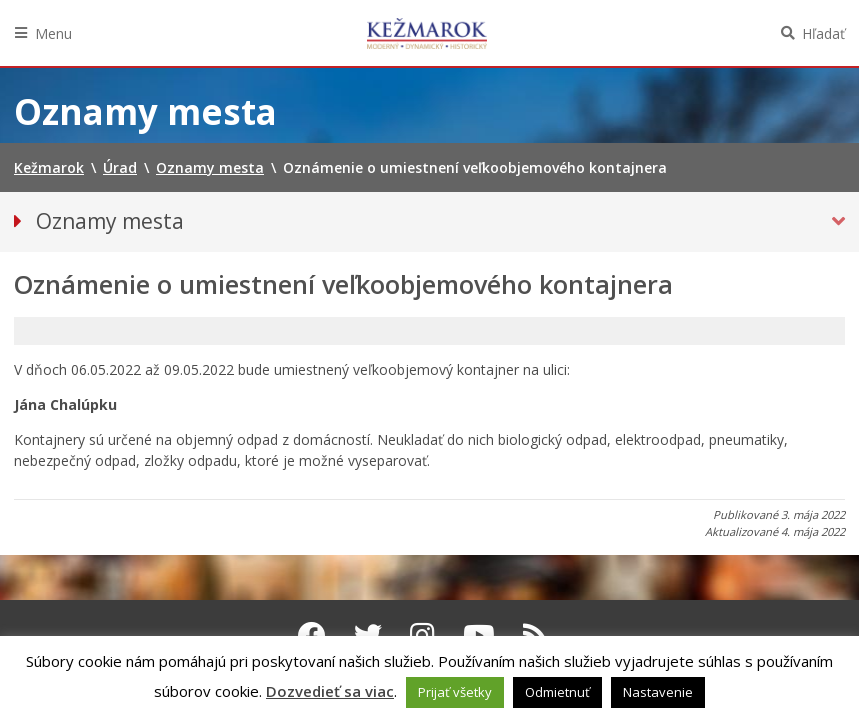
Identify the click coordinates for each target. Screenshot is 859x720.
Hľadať (823, 33)
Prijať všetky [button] (455, 692)
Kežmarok (427, 33)
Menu (53, 33)
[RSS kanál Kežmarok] (535, 635)
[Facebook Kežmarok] (312, 635)
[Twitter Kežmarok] (368, 635)
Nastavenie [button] (658, 692)
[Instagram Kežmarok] (422, 635)
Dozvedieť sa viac (330, 691)
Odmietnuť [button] (557, 692)
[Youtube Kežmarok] (479, 635)
